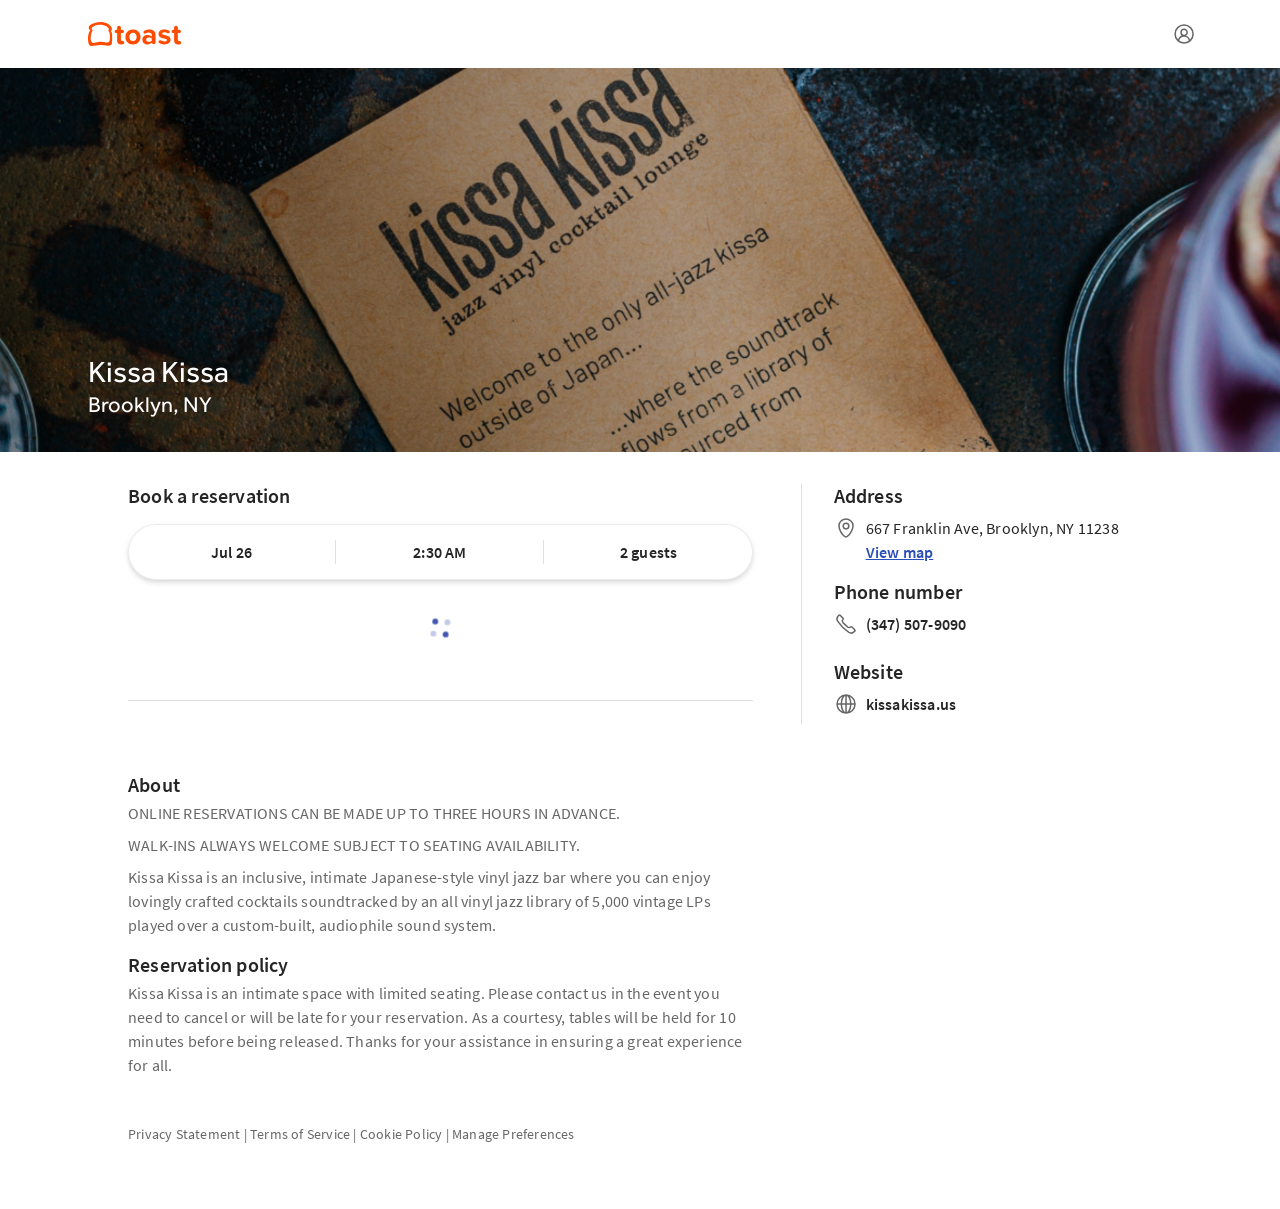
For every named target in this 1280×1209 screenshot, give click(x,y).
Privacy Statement (184, 1134)
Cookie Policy (401, 1134)
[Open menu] (1184, 34)
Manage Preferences (513, 1134)
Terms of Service (300, 1134)
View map (900, 552)
